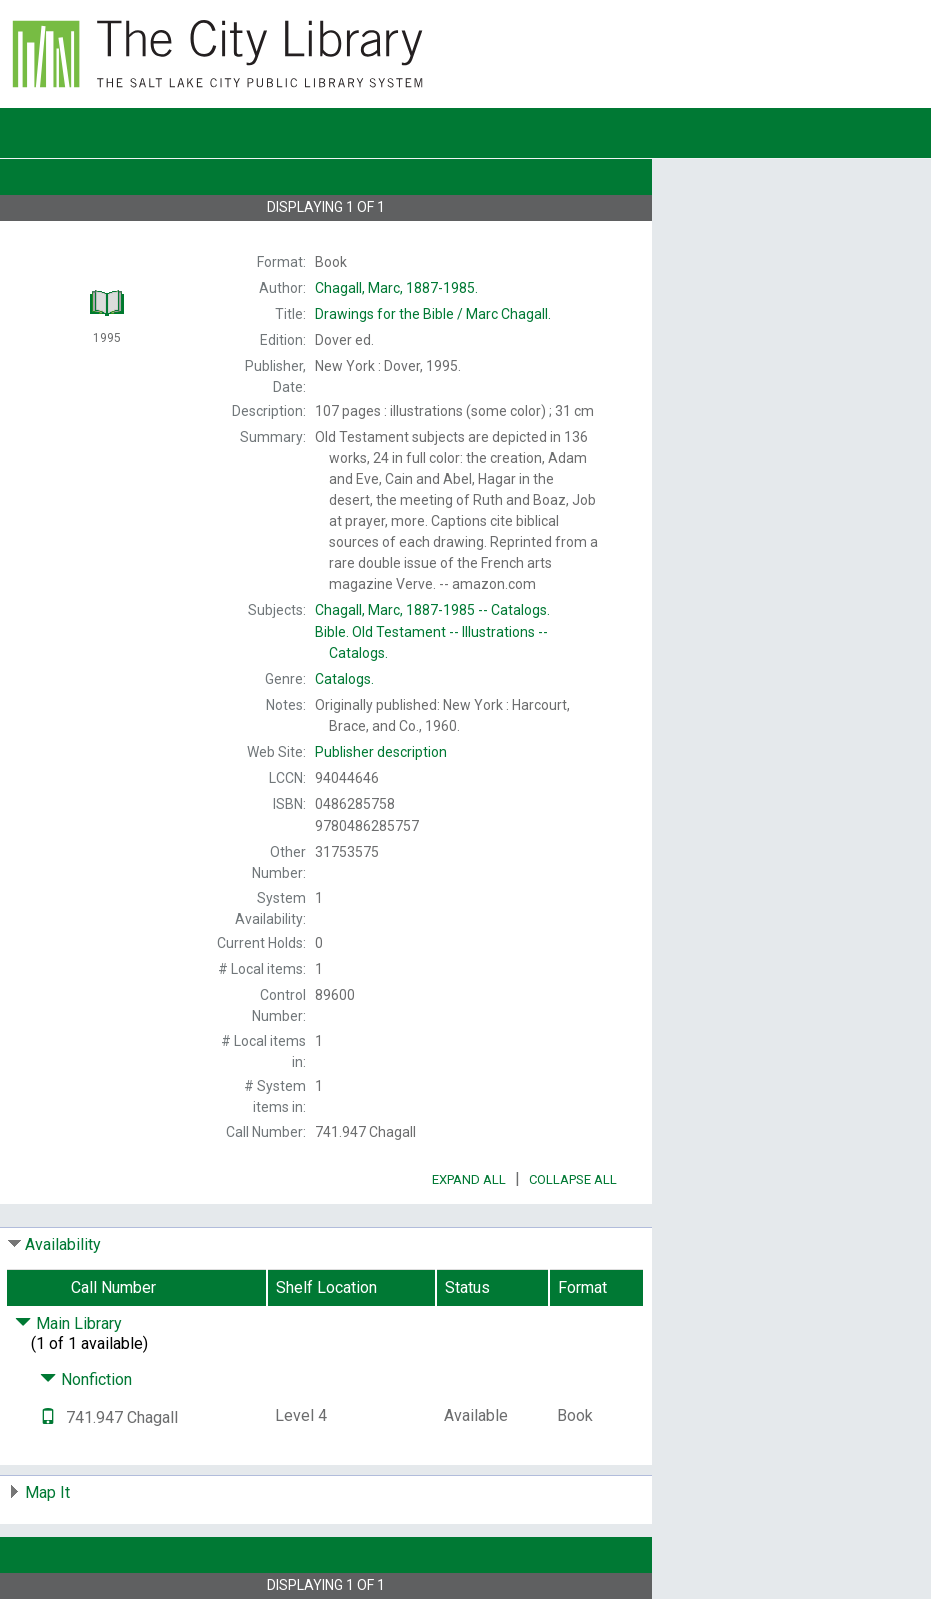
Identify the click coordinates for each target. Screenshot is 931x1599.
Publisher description (381, 752)
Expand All (469, 1179)
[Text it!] (48, 1417)
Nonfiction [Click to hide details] (86, 1379)
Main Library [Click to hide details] (68, 1323)
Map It (47, 1492)
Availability (63, 1244)
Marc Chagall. (433, 314)
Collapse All (573, 1179)
